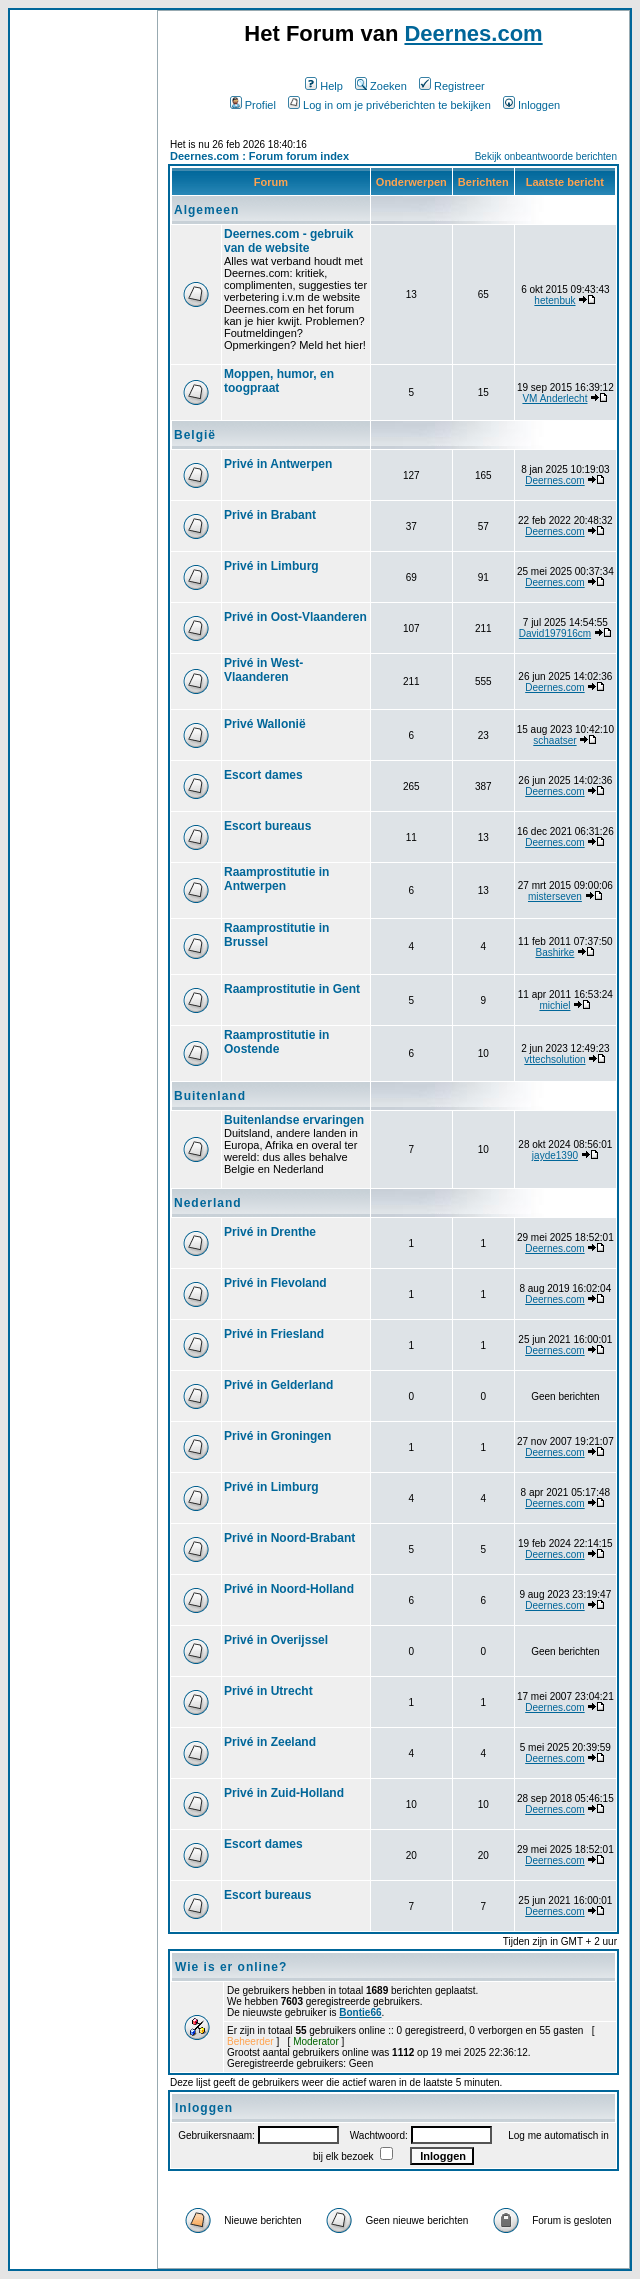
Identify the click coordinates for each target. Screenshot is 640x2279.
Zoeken (381, 86)
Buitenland (210, 1096)
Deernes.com (473, 33)
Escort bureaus (267, 826)
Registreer (452, 86)
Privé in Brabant (270, 515)
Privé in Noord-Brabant (289, 1538)
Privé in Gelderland (278, 1385)
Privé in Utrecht (268, 1691)
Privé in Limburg (271, 566)
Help (324, 86)
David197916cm (555, 633)
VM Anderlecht (554, 398)
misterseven (555, 896)
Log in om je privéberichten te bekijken (389, 105)
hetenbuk (554, 300)
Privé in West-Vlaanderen (263, 670)
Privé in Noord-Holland (289, 1589)
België (195, 435)
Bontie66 (360, 2012)
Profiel (253, 105)
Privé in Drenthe (270, 1232)
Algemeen (206, 210)
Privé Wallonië (265, 724)
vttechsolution (554, 1059)
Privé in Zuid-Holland (284, 1793)
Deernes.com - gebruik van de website (288, 241)
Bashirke (554, 952)
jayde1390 (555, 1155)
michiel (554, 1005)
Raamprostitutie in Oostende (276, 1042)
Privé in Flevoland (275, 1283)
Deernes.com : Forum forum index (259, 156)
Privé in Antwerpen (278, 464)
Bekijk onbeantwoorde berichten (546, 156)
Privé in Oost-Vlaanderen (295, 617)
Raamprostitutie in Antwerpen (276, 879)
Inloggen (531, 105)
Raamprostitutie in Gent (292, 989)
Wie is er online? (231, 1967)
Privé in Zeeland (270, 1742)
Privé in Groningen (277, 1436)
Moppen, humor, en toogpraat (279, 381)
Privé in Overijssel (276, 1640)
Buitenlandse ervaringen (294, 1120)
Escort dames (263, 775)
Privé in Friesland (274, 1334)
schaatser (554, 740)
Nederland (208, 1203)
